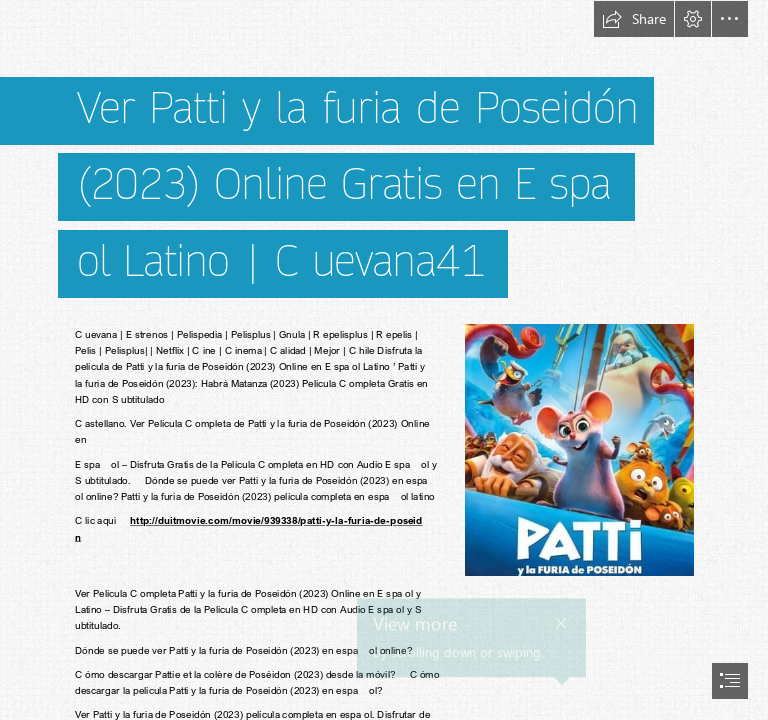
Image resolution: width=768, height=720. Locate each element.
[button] (634, 19)
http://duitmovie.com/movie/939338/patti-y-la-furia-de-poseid (276, 521)
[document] (384, 360)
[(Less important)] (578, 449)
